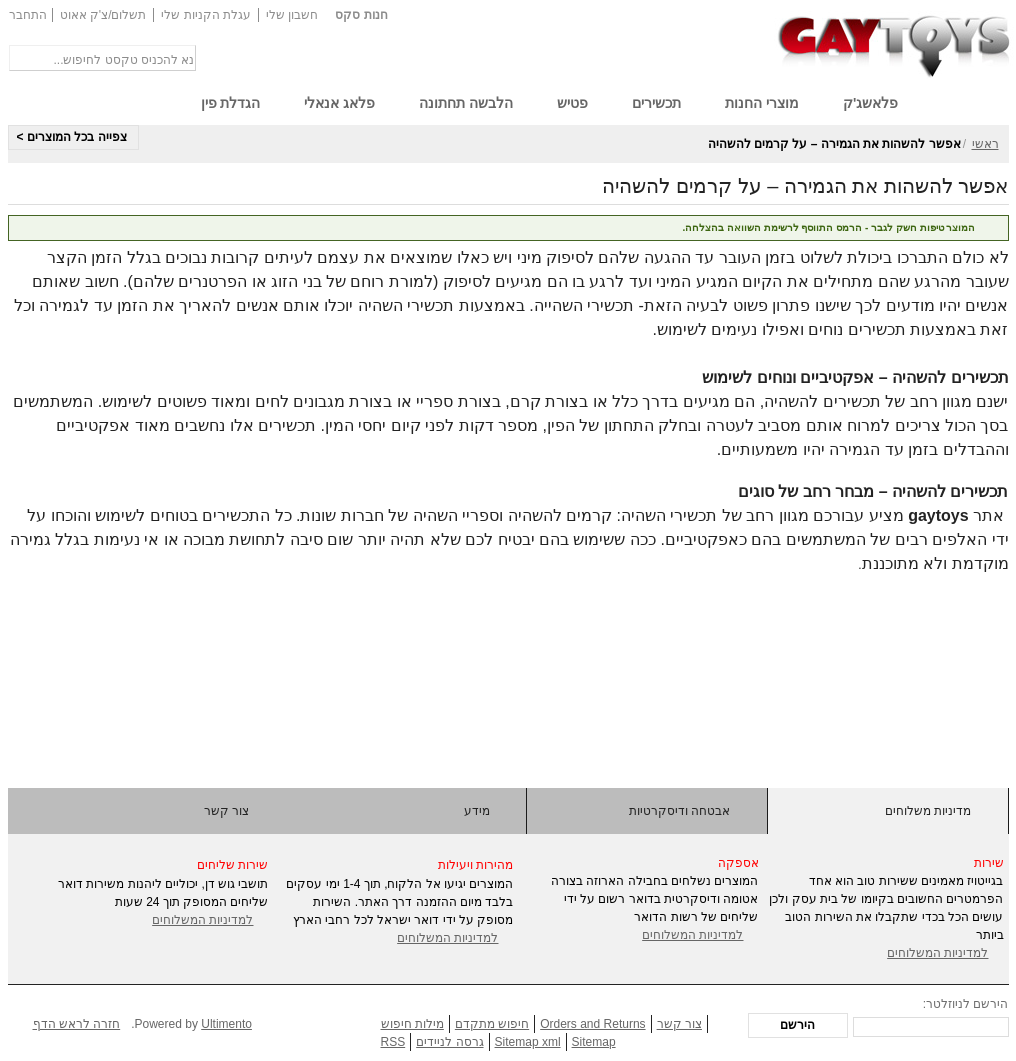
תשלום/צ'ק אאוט (103, 15)
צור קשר (226, 811)
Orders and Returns (592, 1024)
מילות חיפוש (412, 1024)
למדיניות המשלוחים (202, 920)
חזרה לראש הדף (77, 1024)
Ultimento (226, 1024)
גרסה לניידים (449, 1042)
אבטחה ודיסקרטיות (679, 811)
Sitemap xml (528, 1042)
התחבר (28, 15)
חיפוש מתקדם (492, 1024)
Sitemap (594, 1042)
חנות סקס (361, 15)
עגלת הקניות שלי (206, 15)
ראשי (985, 144)
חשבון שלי (292, 15)
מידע (477, 811)
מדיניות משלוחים (928, 811)
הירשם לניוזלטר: (966, 1004)
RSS (393, 1042)
